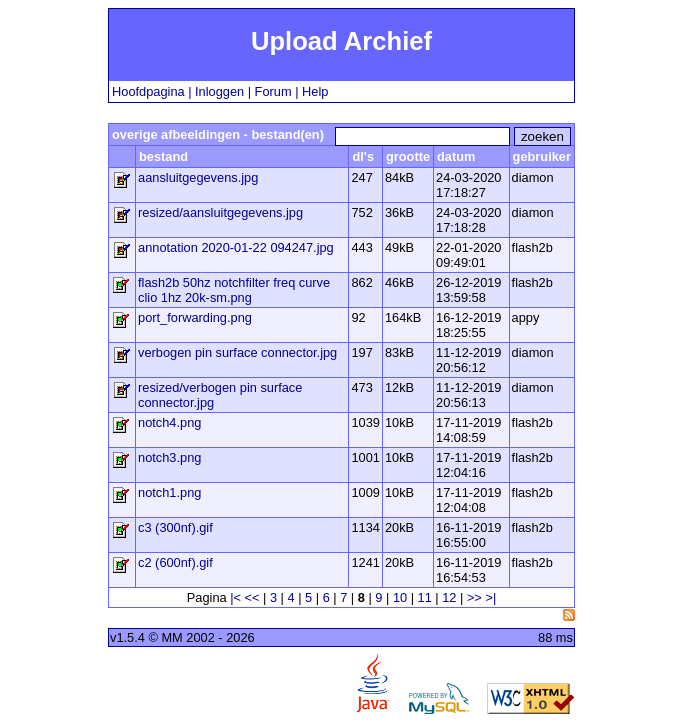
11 (425, 597)
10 (400, 597)
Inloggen (219, 91)
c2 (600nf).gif (175, 562)
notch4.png (169, 422)
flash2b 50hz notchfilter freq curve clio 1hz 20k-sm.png (234, 290)
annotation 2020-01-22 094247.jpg (236, 247)
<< (252, 597)
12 (449, 597)
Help (315, 91)
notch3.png (169, 457)
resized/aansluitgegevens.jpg (220, 212)
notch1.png (169, 492)
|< (235, 597)
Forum (273, 91)
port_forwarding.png (195, 317)
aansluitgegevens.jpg (198, 177)
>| (490, 597)
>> (474, 597)
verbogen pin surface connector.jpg (237, 352)
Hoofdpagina (148, 91)
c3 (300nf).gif (175, 527)
